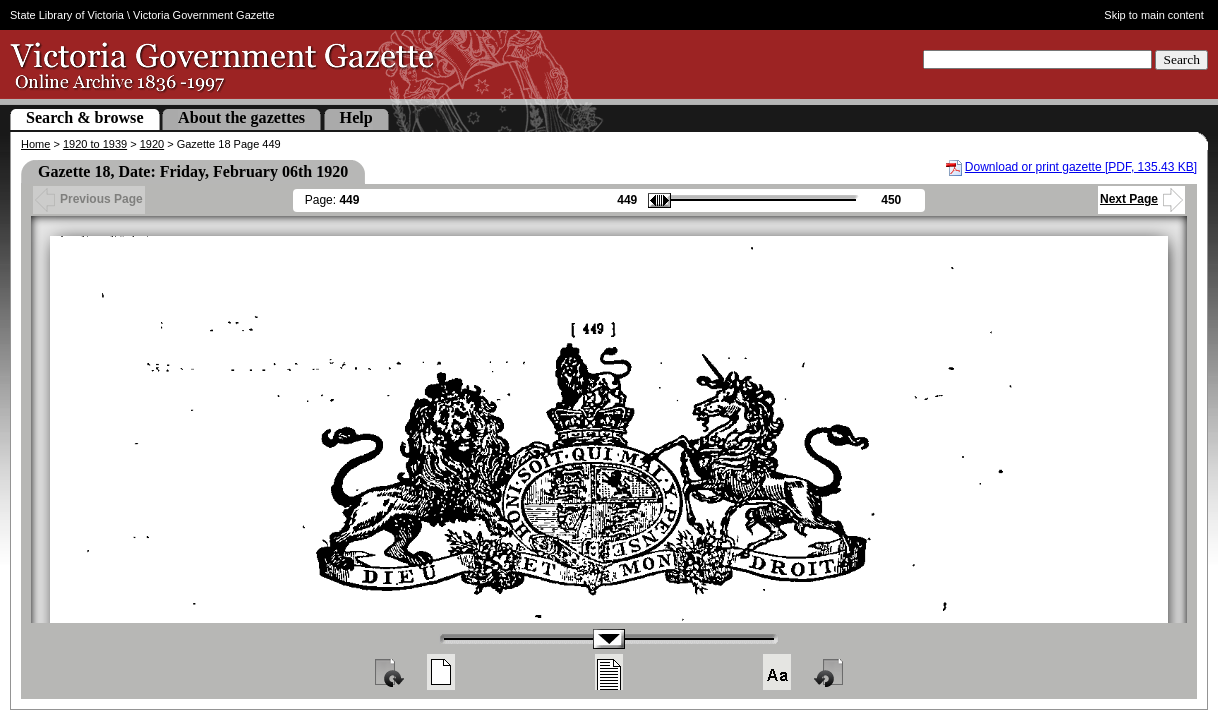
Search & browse (85, 117)
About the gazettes (241, 117)
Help (356, 117)
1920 (152, 144)
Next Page (1141, 199)
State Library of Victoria (67, 15)
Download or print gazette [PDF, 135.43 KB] (1081, 167)
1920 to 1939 (95, 144)
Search (1181, 59)
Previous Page (89, 199)
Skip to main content (1154, 15)
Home (35, 144)
